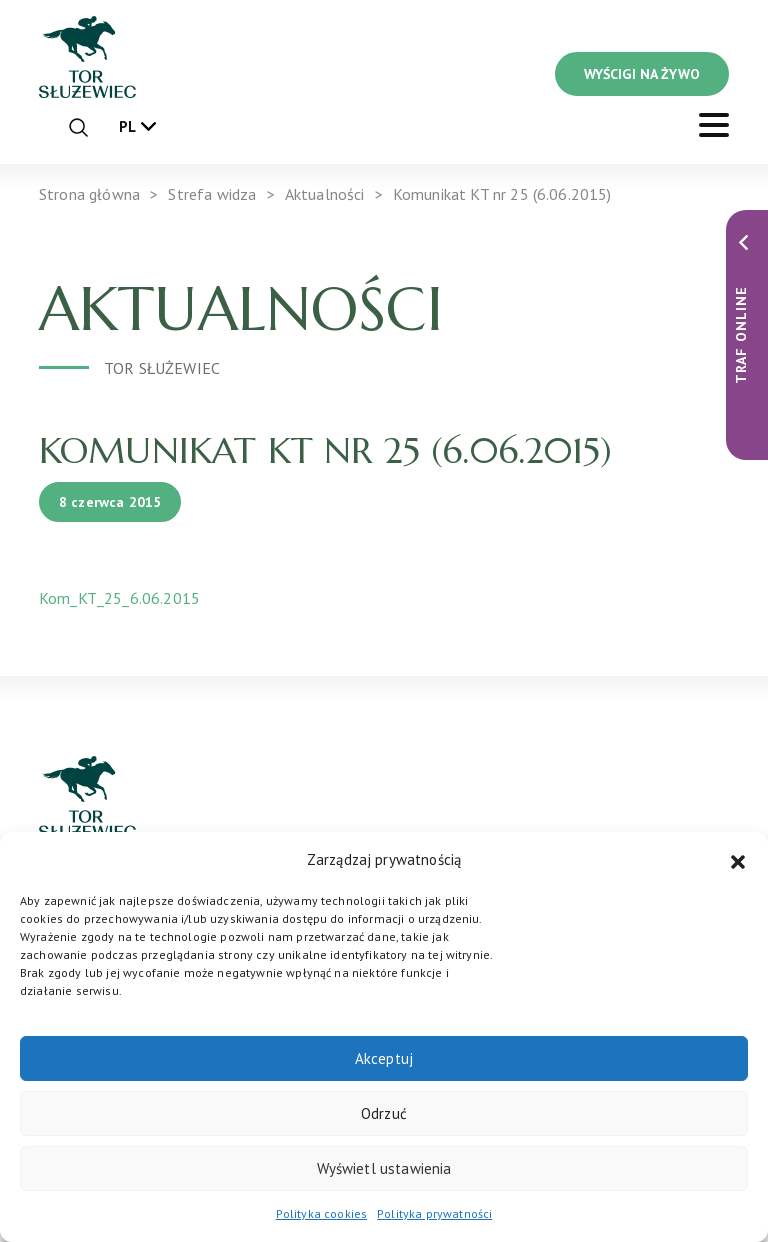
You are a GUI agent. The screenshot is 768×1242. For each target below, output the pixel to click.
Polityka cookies (322, 1213)
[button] (738, 860)
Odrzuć (384, 1113)
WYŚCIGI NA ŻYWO (642, 74)
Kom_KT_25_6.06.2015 (119, 598)
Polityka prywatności (434, 1213)
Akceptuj (384, 1058)
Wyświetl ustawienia (384, 1168)
